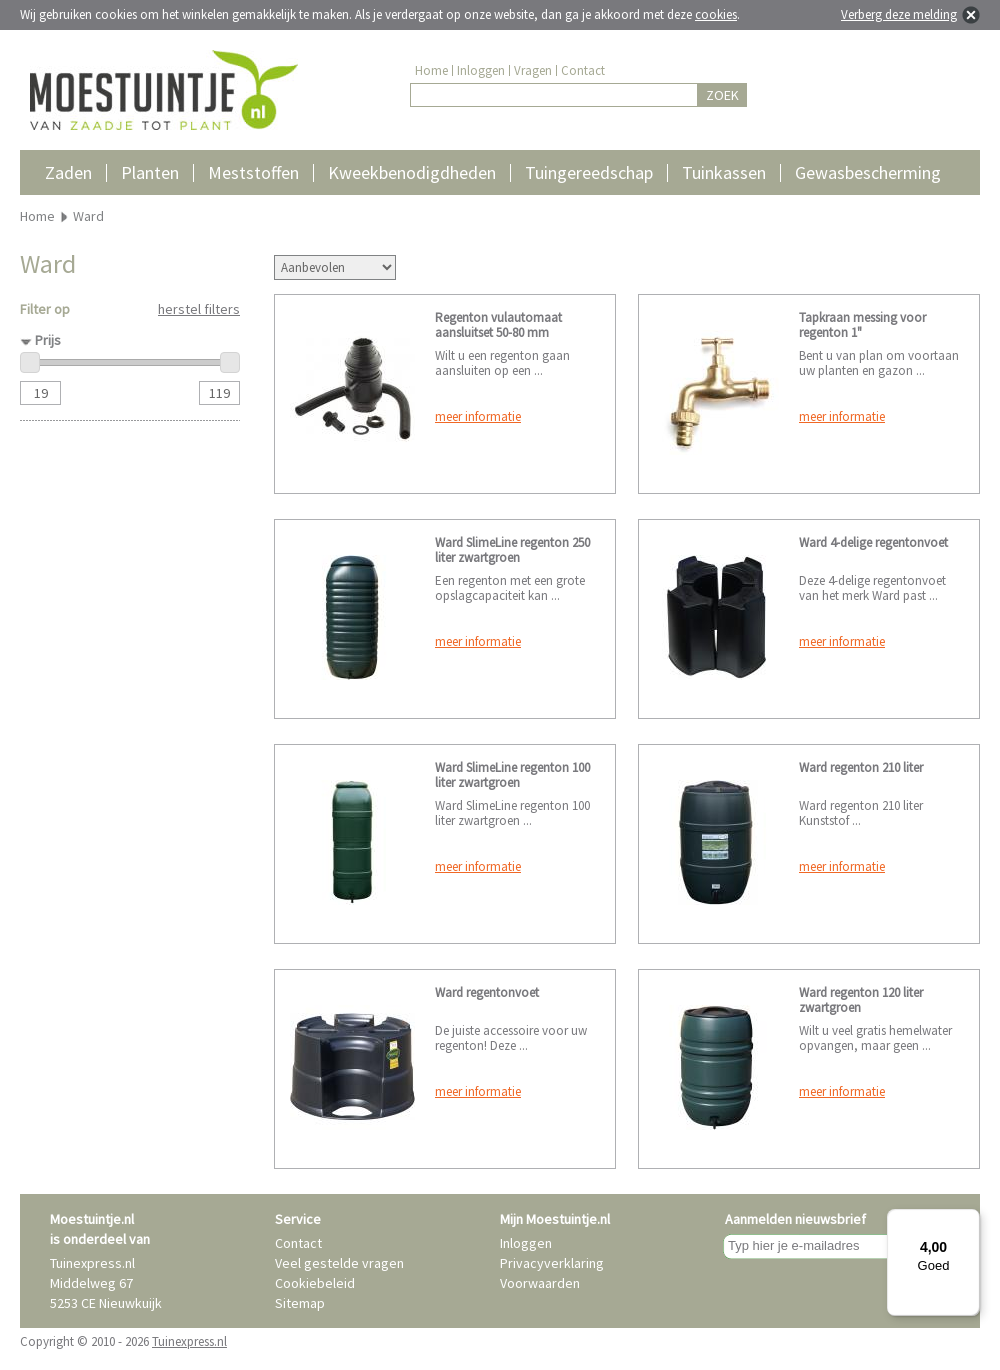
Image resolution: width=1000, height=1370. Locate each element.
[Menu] (968, 1221)
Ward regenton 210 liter (861, 767)
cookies (716, 14)
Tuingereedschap (589, 172)
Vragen (533, 70)
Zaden (68, 172)
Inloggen (481, 70)
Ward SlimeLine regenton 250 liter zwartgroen (512, 550)
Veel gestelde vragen (339, 1263)
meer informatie (478, 416)
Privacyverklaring (552, 1263)
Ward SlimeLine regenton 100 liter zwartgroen (512, 775)
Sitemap (300, 1303)
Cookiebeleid (315, 1283)
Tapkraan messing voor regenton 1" (862, 325)
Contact (583, 70)
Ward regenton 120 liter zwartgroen (861, 1000)
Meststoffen (253, 172)
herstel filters (199, 309)
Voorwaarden (540, 1283)
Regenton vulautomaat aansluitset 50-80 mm (498, 325)
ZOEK (722, 95)
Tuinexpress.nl (189, 1341)
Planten (150, 172)
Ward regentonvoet (487, 992)
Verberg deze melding (899, 14)
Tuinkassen (724, 172)
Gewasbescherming (868, 172)
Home (431, 70)
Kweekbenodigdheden (412, 172)
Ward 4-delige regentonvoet (873, 542)
